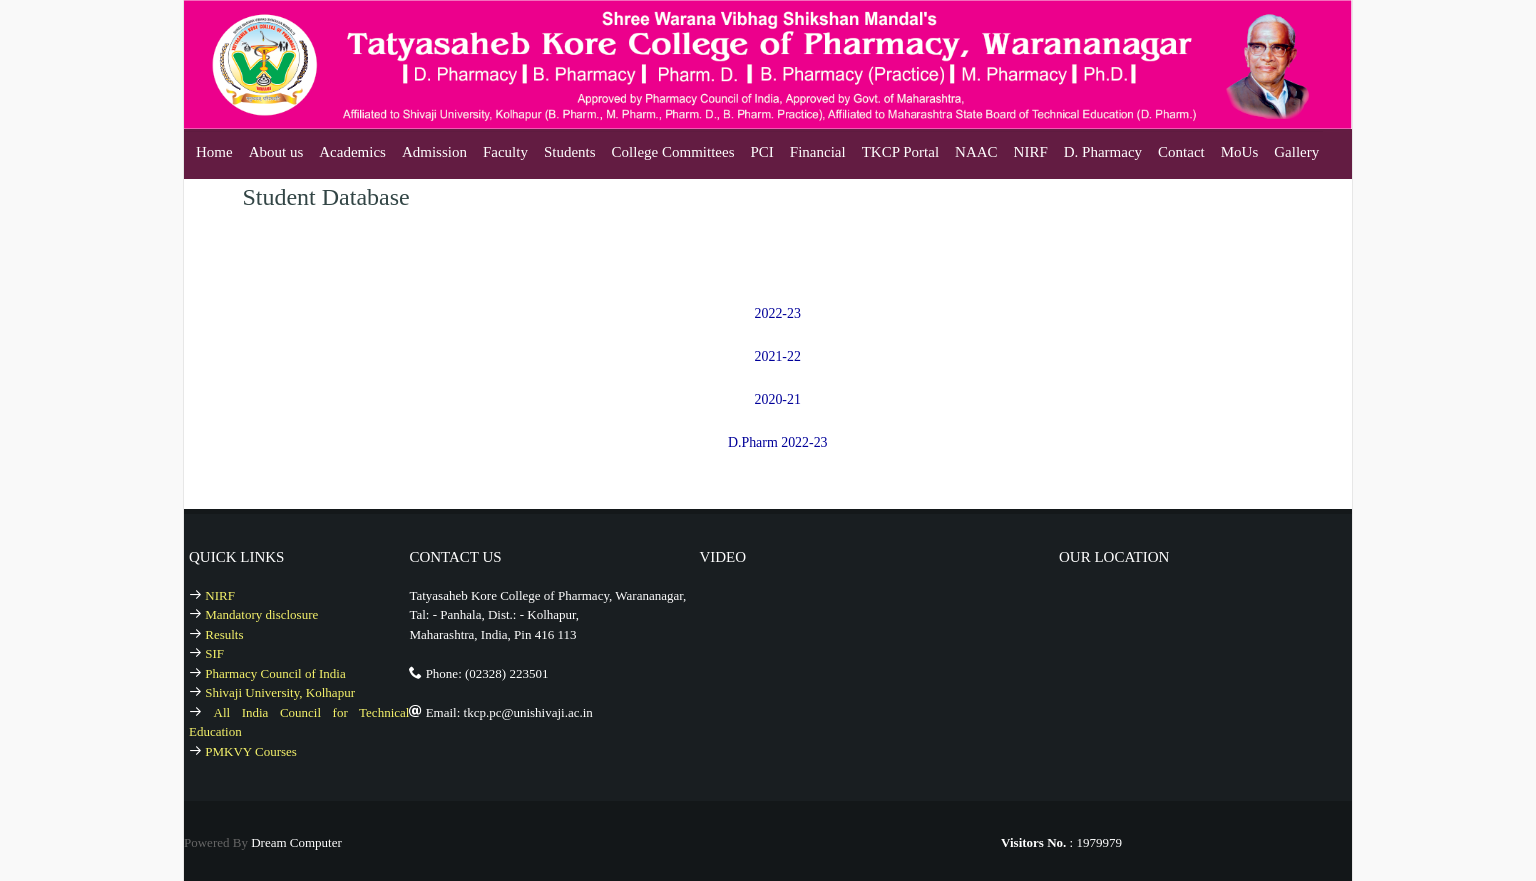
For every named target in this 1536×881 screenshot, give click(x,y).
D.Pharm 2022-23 (778, 439)
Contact (1181, 152)
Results (224, 630)
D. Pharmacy (1103, 152)
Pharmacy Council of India (275, 669)
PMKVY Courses (251, 747)
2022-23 (777, 313)
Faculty (505, 152)
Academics (352, 152)
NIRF (1031, 152)
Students (570, 152)
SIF (214, 650)
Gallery (1296, 152)
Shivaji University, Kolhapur (280, 689)
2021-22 (777, 355)
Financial (818, 152)
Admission (434, 152)
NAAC (976, 152)
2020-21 (777, 397)
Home (214, 152)
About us (276, 152)
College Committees (673, 152)
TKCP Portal (900, 152)
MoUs (1240, 152)
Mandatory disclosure (261, 611)
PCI (762, 152)
